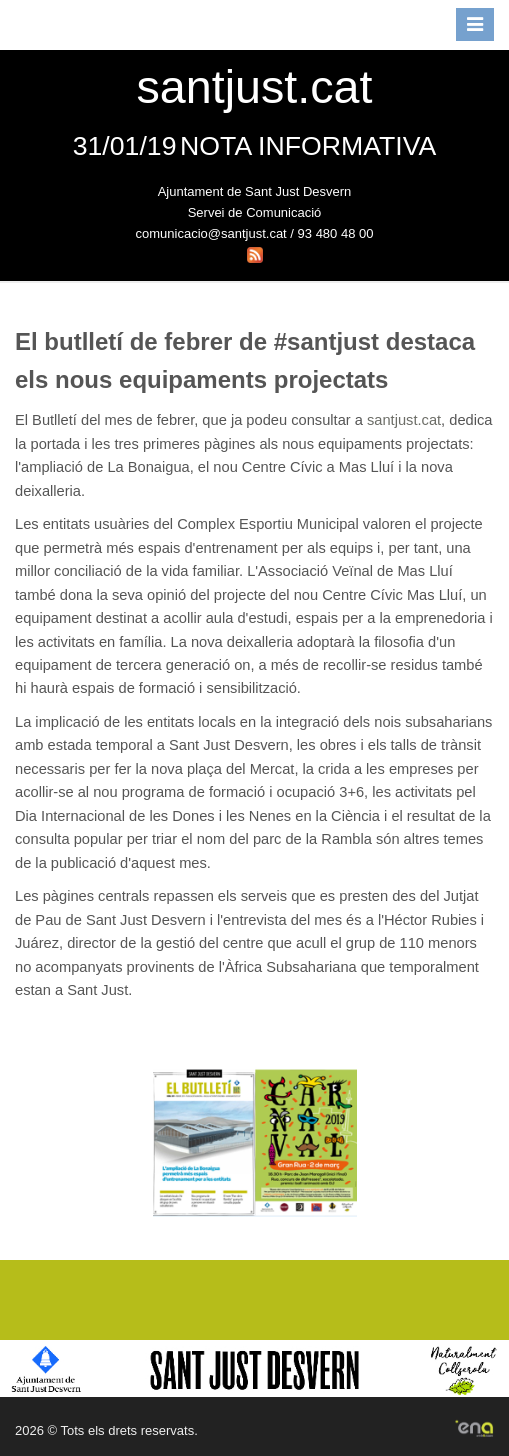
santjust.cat (404, 420)
